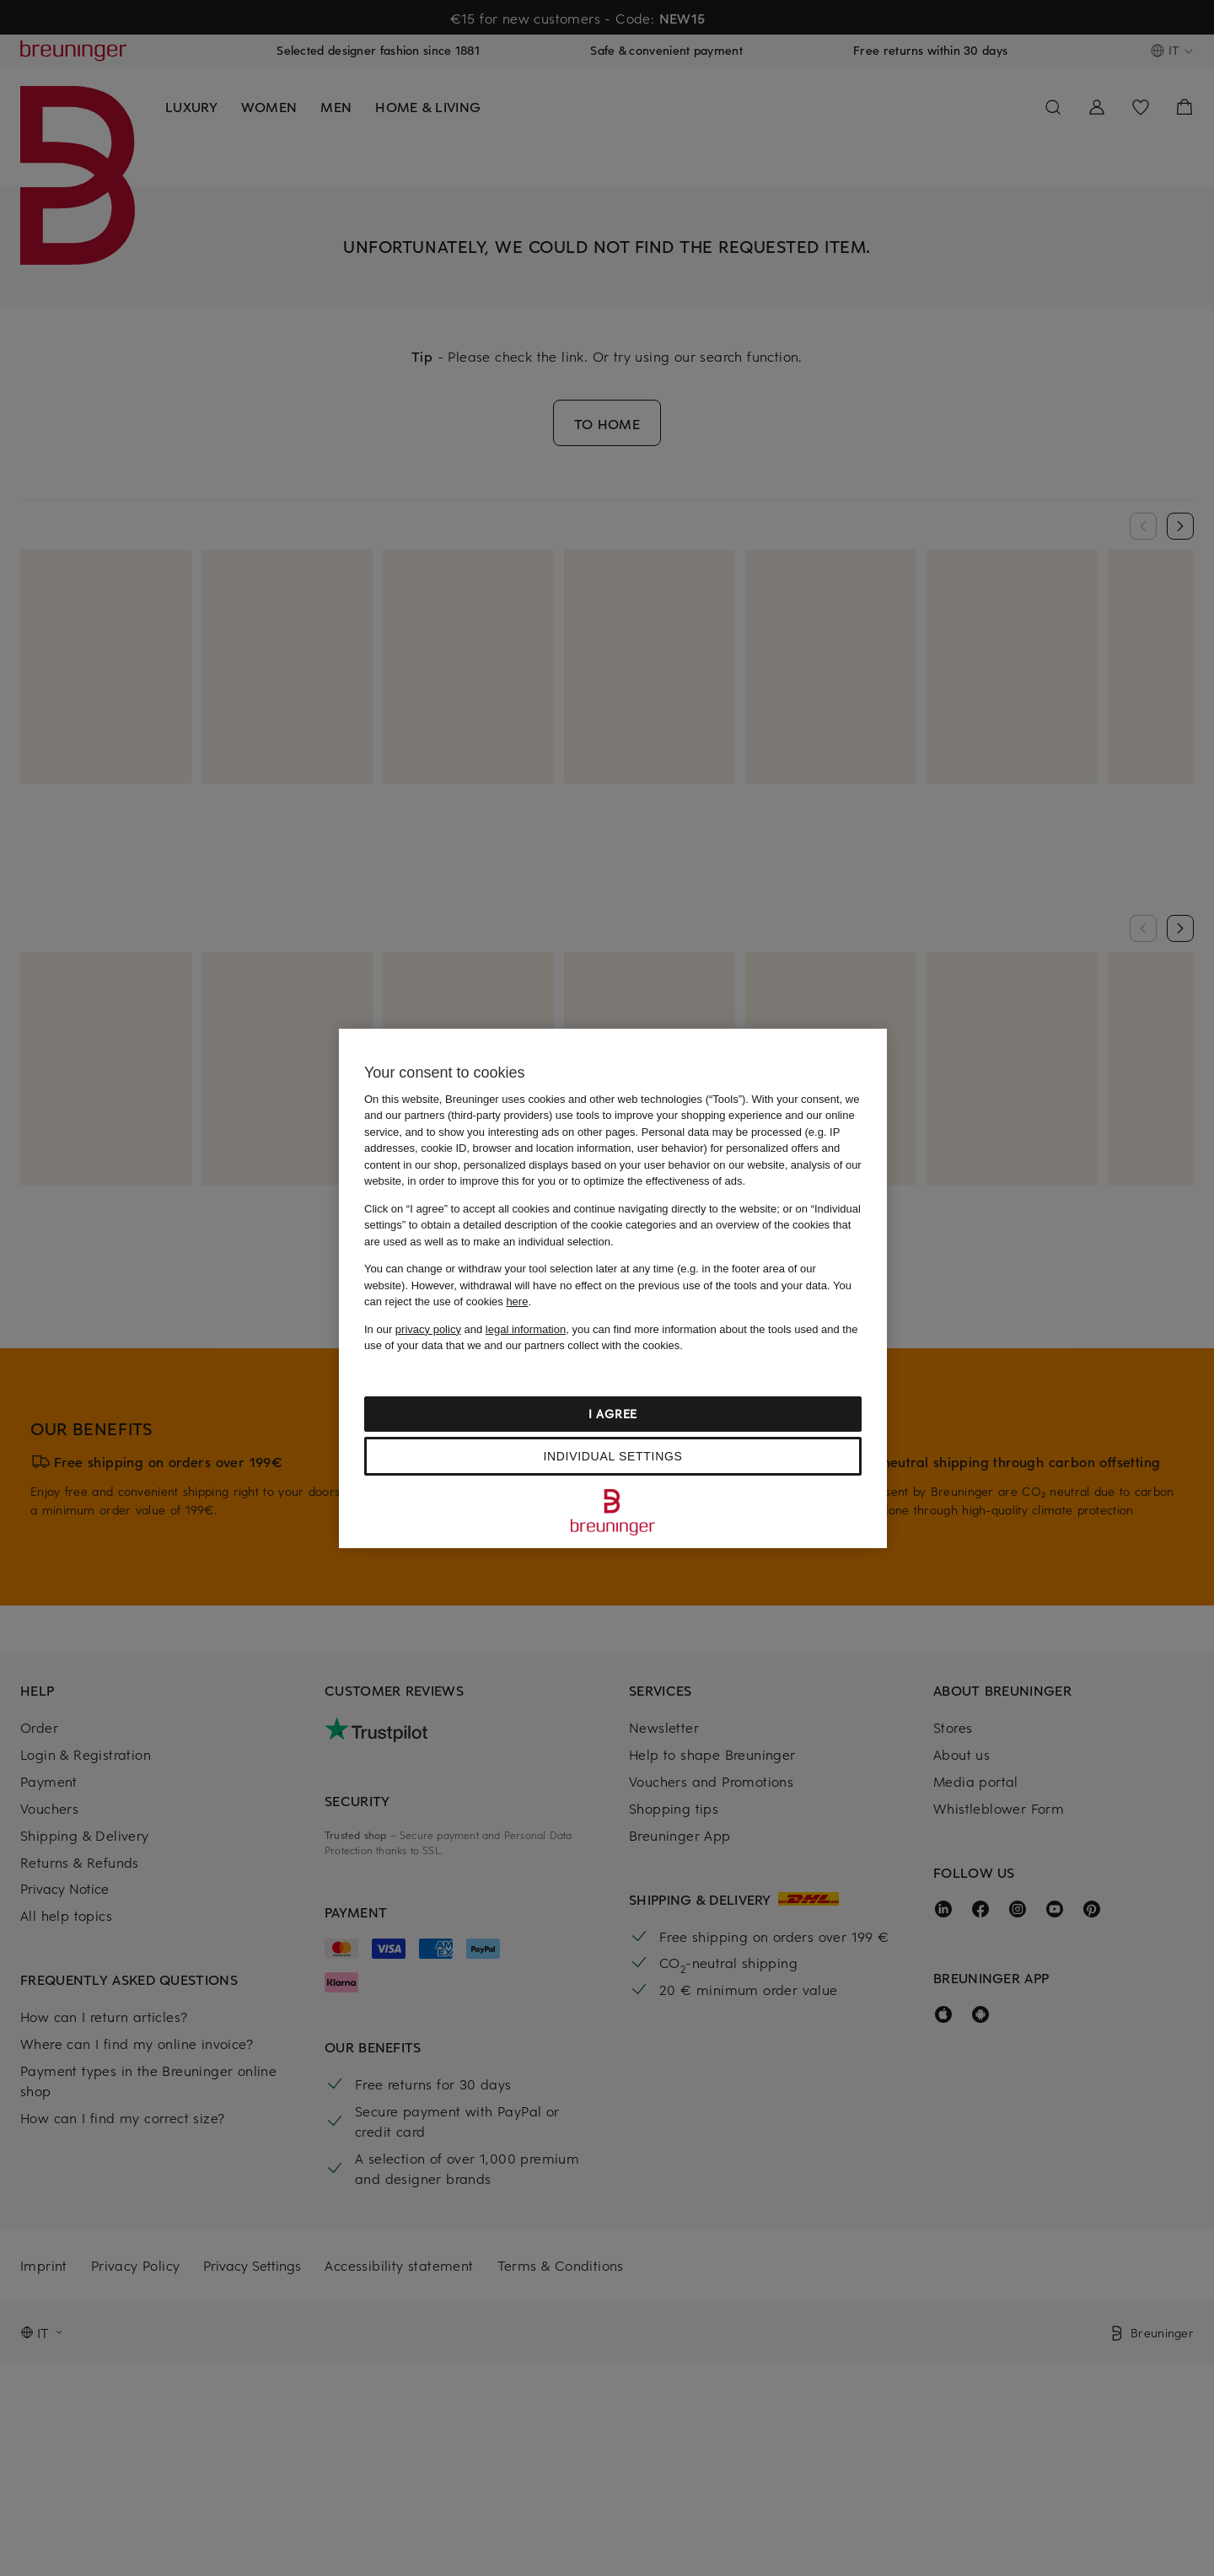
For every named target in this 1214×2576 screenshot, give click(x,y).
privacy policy (428, 1329)
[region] (613, 1288)
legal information (526, 1329)
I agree (612, 1414)
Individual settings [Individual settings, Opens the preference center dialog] (612, 1456)
